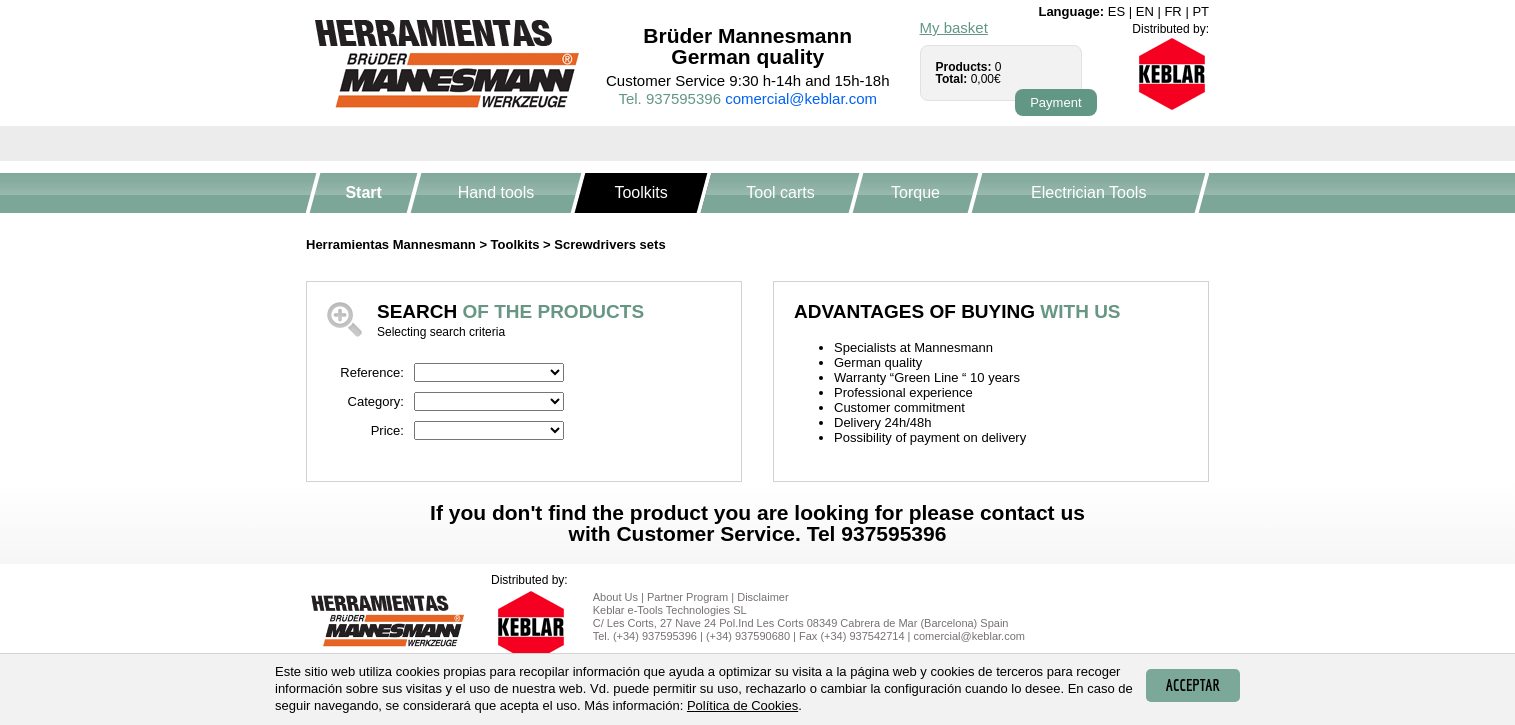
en (1145, 11)
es (1116, 11)
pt (1200, 11)
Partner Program (687, 597)
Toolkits (641, 192)
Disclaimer (762, 597)
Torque (915, 192)
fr (1172, 11)
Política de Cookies (742, 705)
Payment (1055, 102)
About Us (615, 597)
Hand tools (496, 192)
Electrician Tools (1088, 192)
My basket (954, 27)
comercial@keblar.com (801, 98)
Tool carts (780, 192)
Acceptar (1193, 685)
